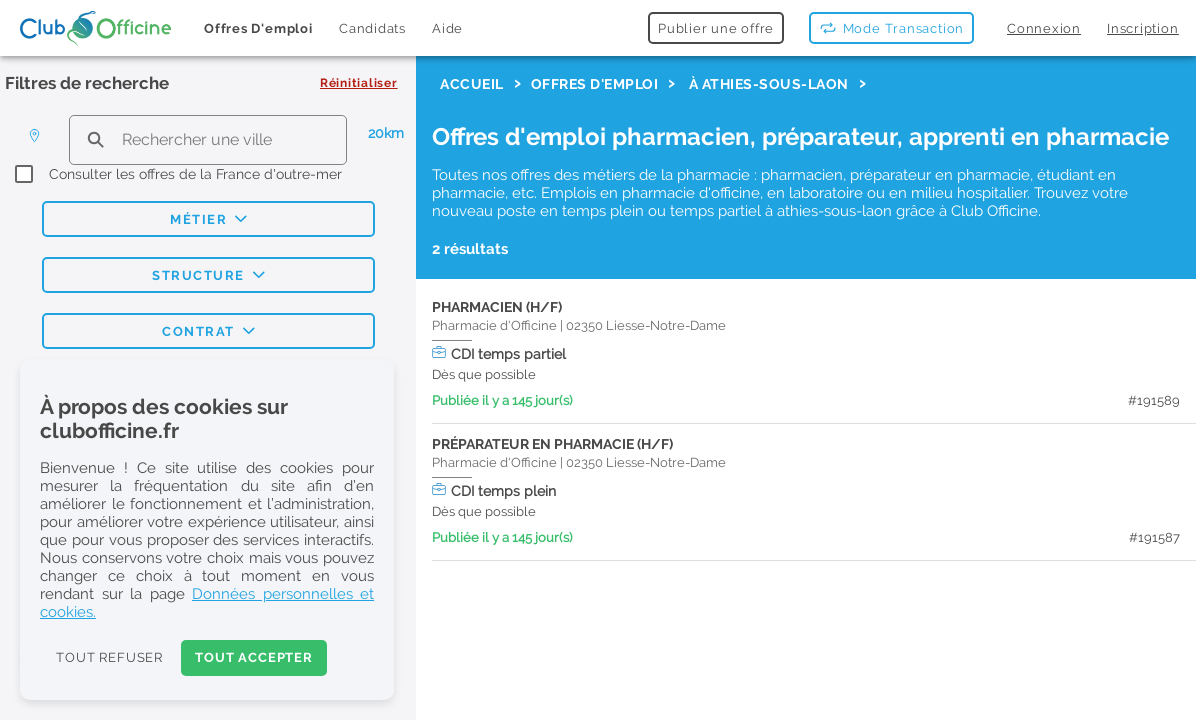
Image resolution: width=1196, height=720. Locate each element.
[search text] (207, 139)
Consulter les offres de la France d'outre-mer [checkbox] (195, 174)
